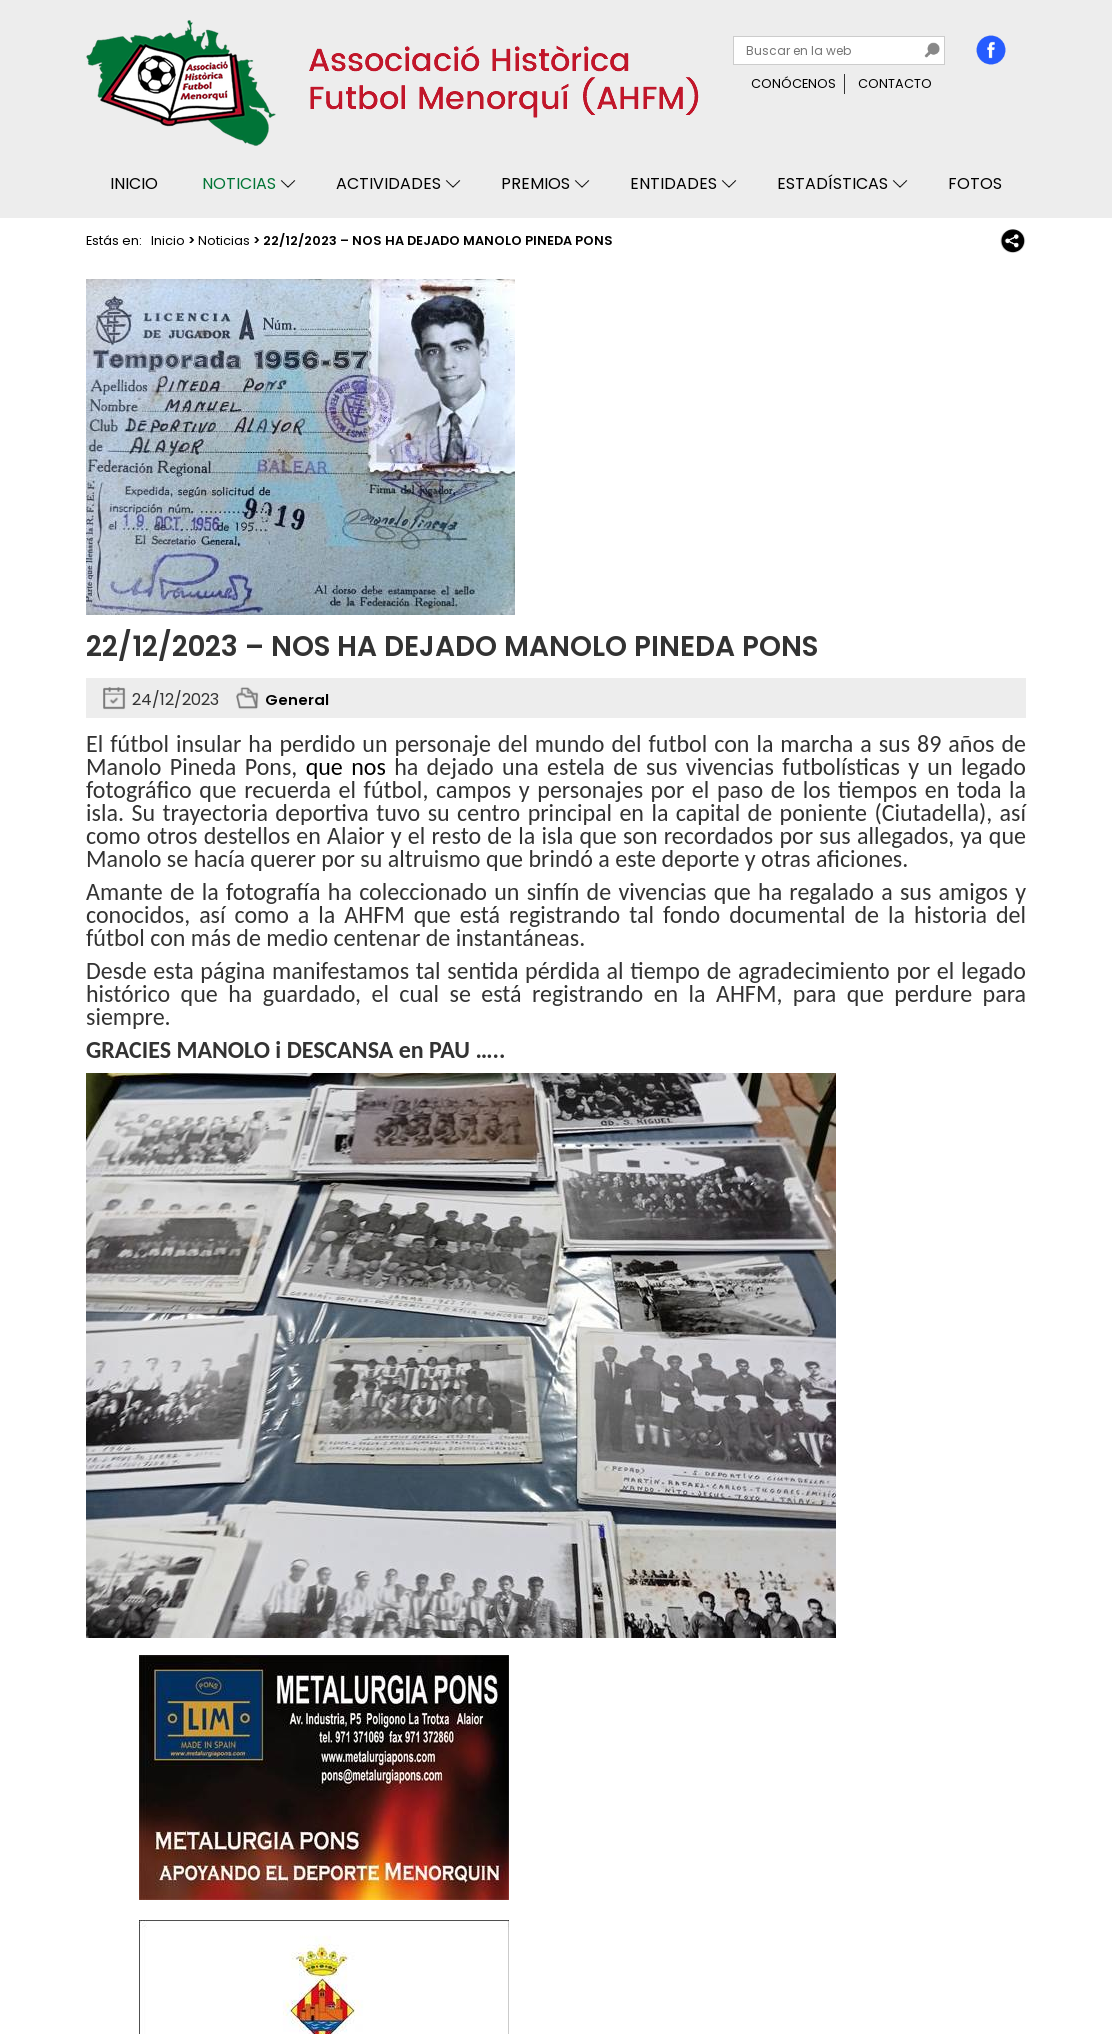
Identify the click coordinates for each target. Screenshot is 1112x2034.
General (297, 699)
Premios (535, 183)
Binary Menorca (972, 1961)
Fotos (975, 183)
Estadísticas (832, 183)
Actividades (388, 183)
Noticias (239, 183)
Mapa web (398, 1961)
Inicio (134, 183)
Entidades (673, 183)
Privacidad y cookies (162, 1961)
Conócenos (793, 83)
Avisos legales (298, 1961)
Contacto (895, 83)
